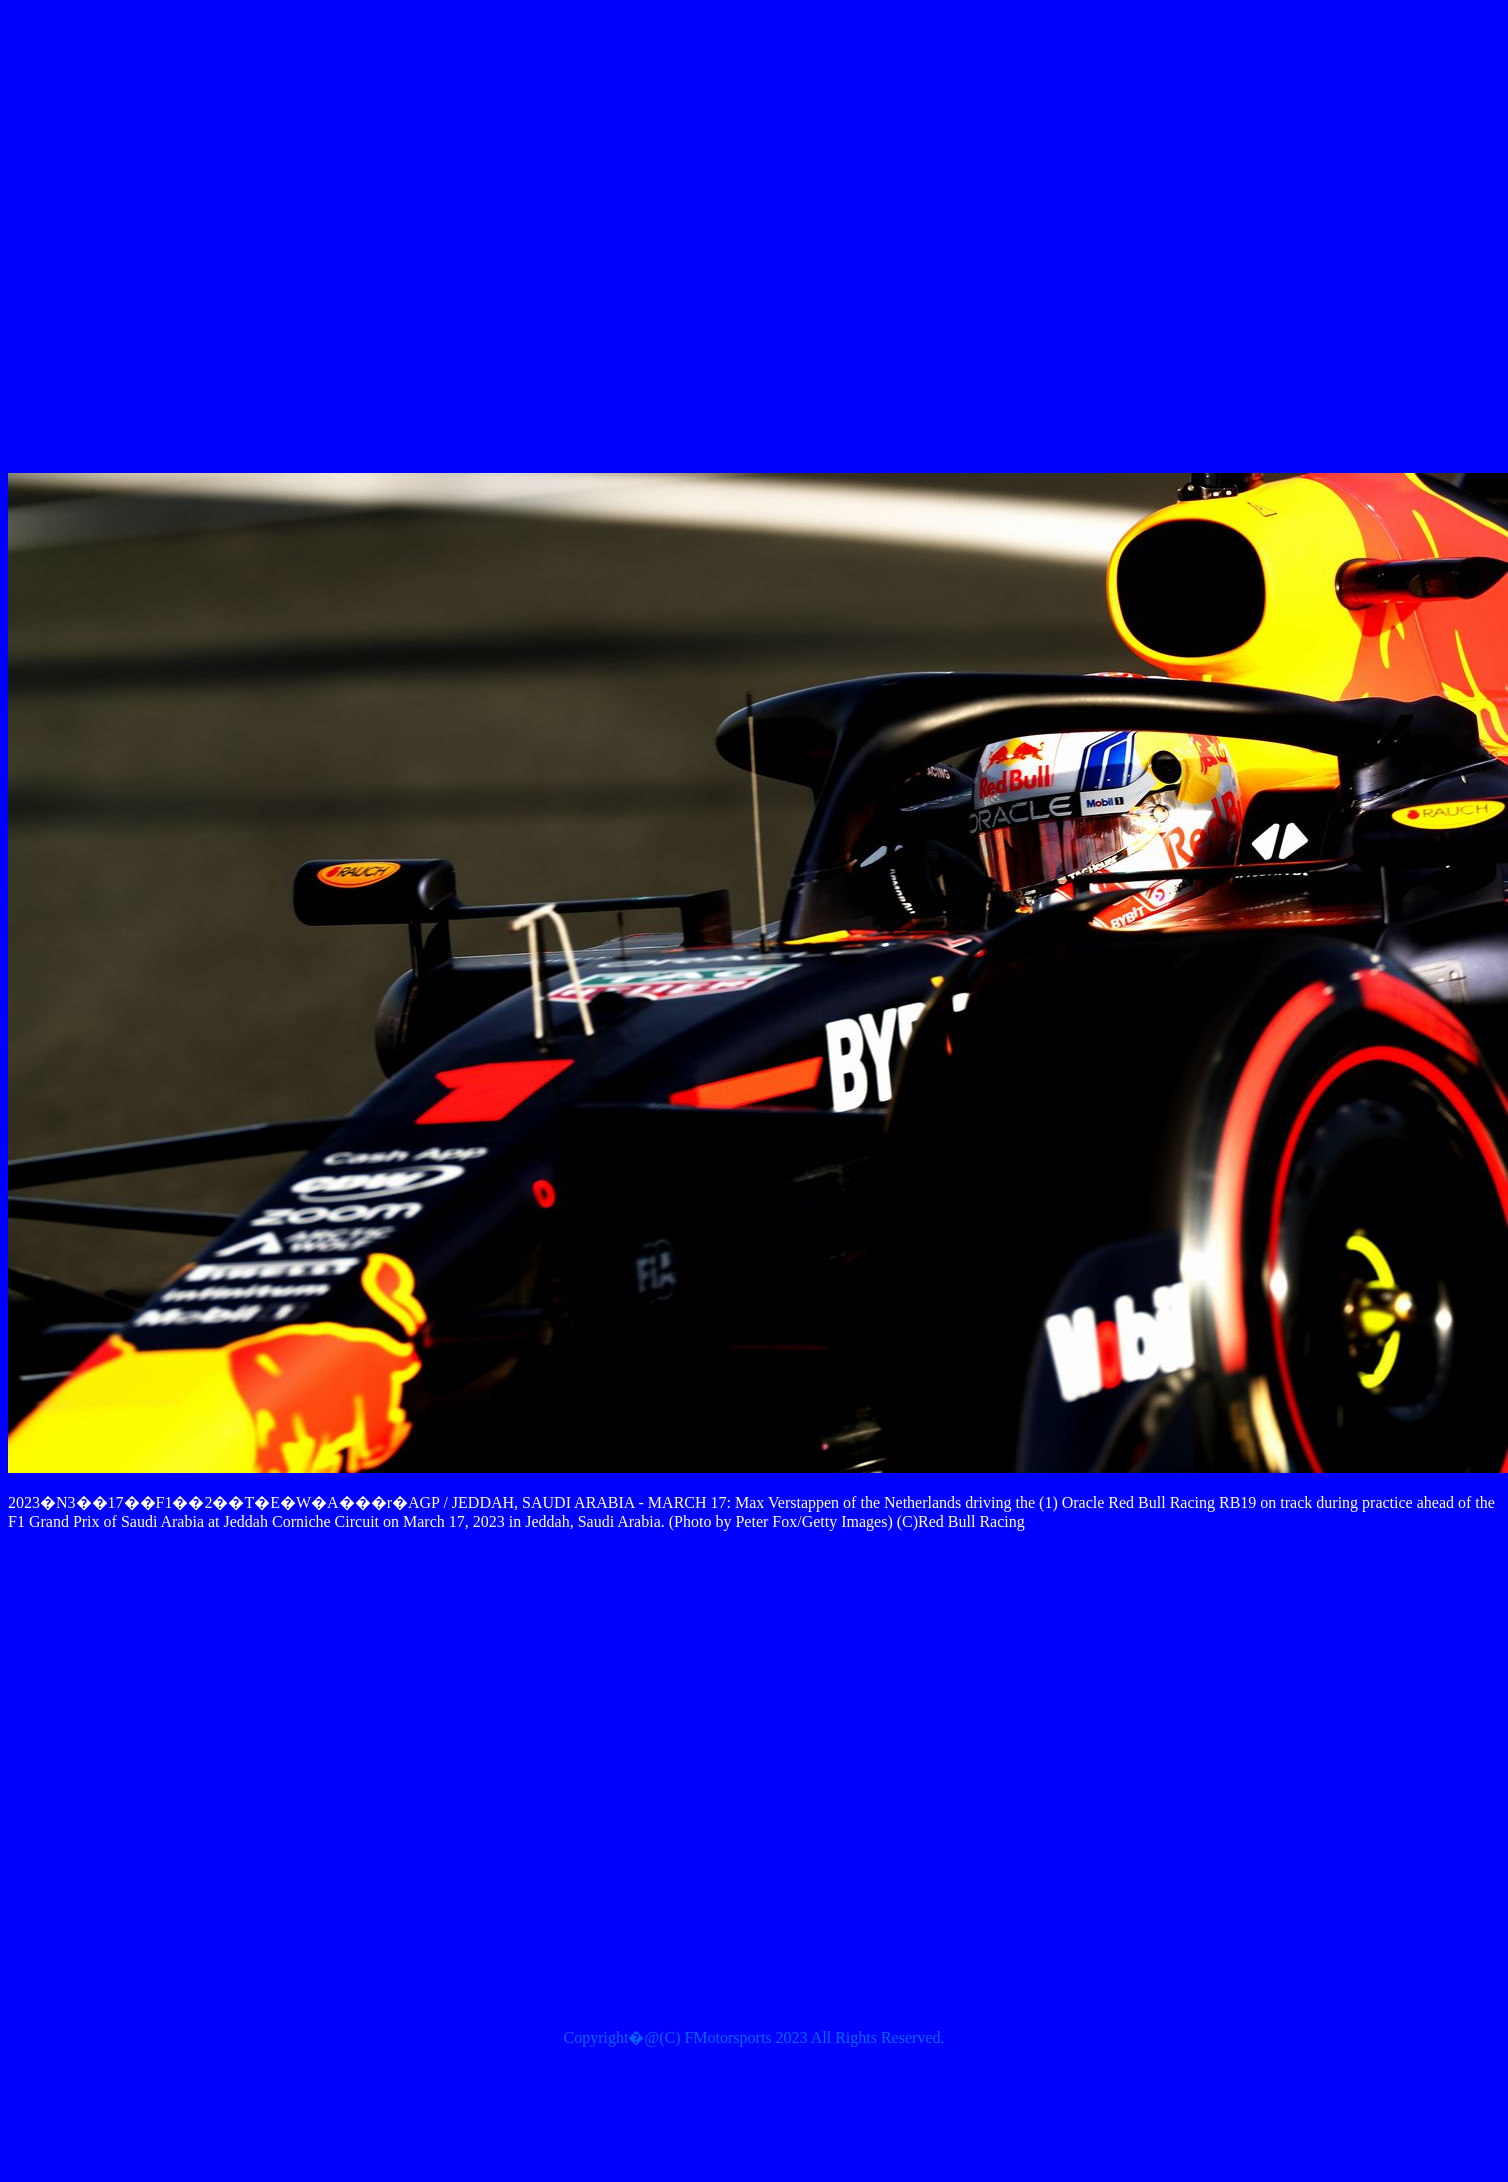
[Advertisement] (723, 240)
